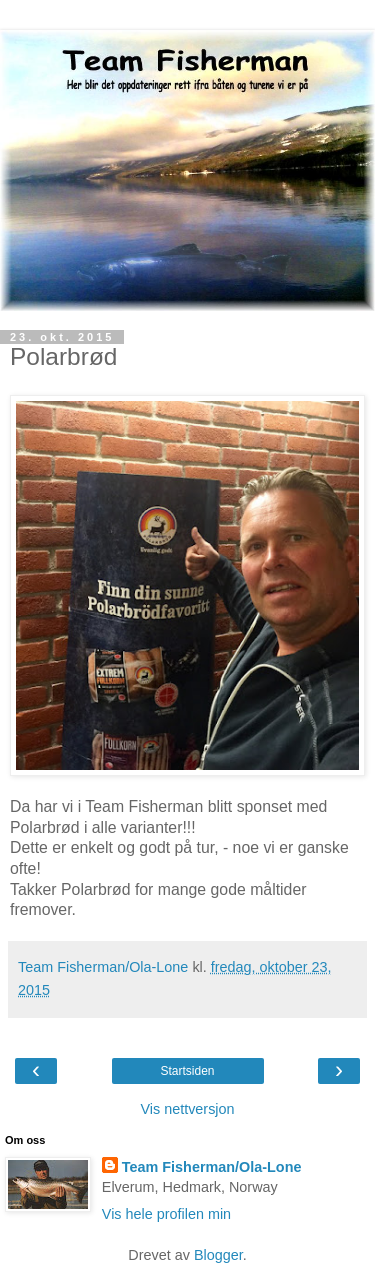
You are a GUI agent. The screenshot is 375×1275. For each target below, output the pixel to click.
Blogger (218, 1255)
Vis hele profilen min (166, 1214)
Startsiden (187, 1071)
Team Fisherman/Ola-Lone (212, 1167)
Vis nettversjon (187, 1109)
